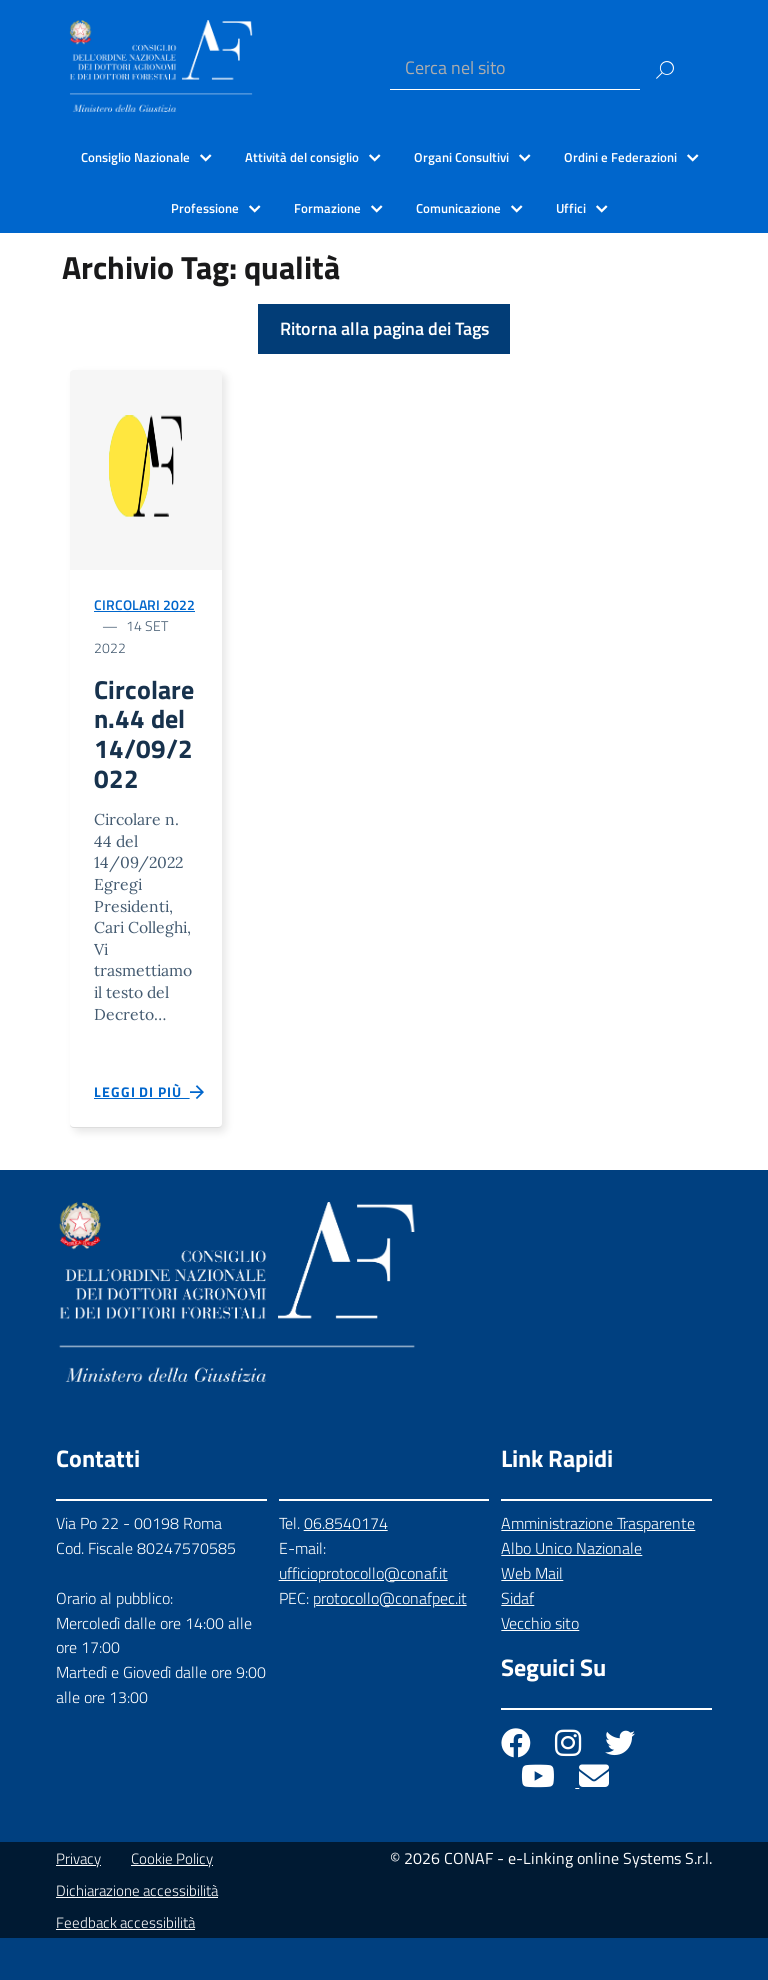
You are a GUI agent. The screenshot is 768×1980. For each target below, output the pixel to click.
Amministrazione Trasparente (598, 1565)
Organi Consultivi (461, 157)
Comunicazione (458, 208)
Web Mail (532, 1614)
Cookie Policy (172, 1900)
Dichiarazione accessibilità (137, 1932)
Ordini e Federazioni (620, 157)
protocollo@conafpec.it (390, 1639)
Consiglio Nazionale (135, 157)
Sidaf (517, 1639)
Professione (205, 208)
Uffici (571, 208)
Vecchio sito (540, 1664)
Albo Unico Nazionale (571, 1590)
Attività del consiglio (302, 157)
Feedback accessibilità (125, 1964)
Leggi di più (150, 1134)
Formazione (327, 208)
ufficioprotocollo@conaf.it (363, 1615)
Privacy (78, 1900)
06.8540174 (346, 1565)
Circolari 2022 (144, 604)
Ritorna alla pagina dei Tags (384, 328)
